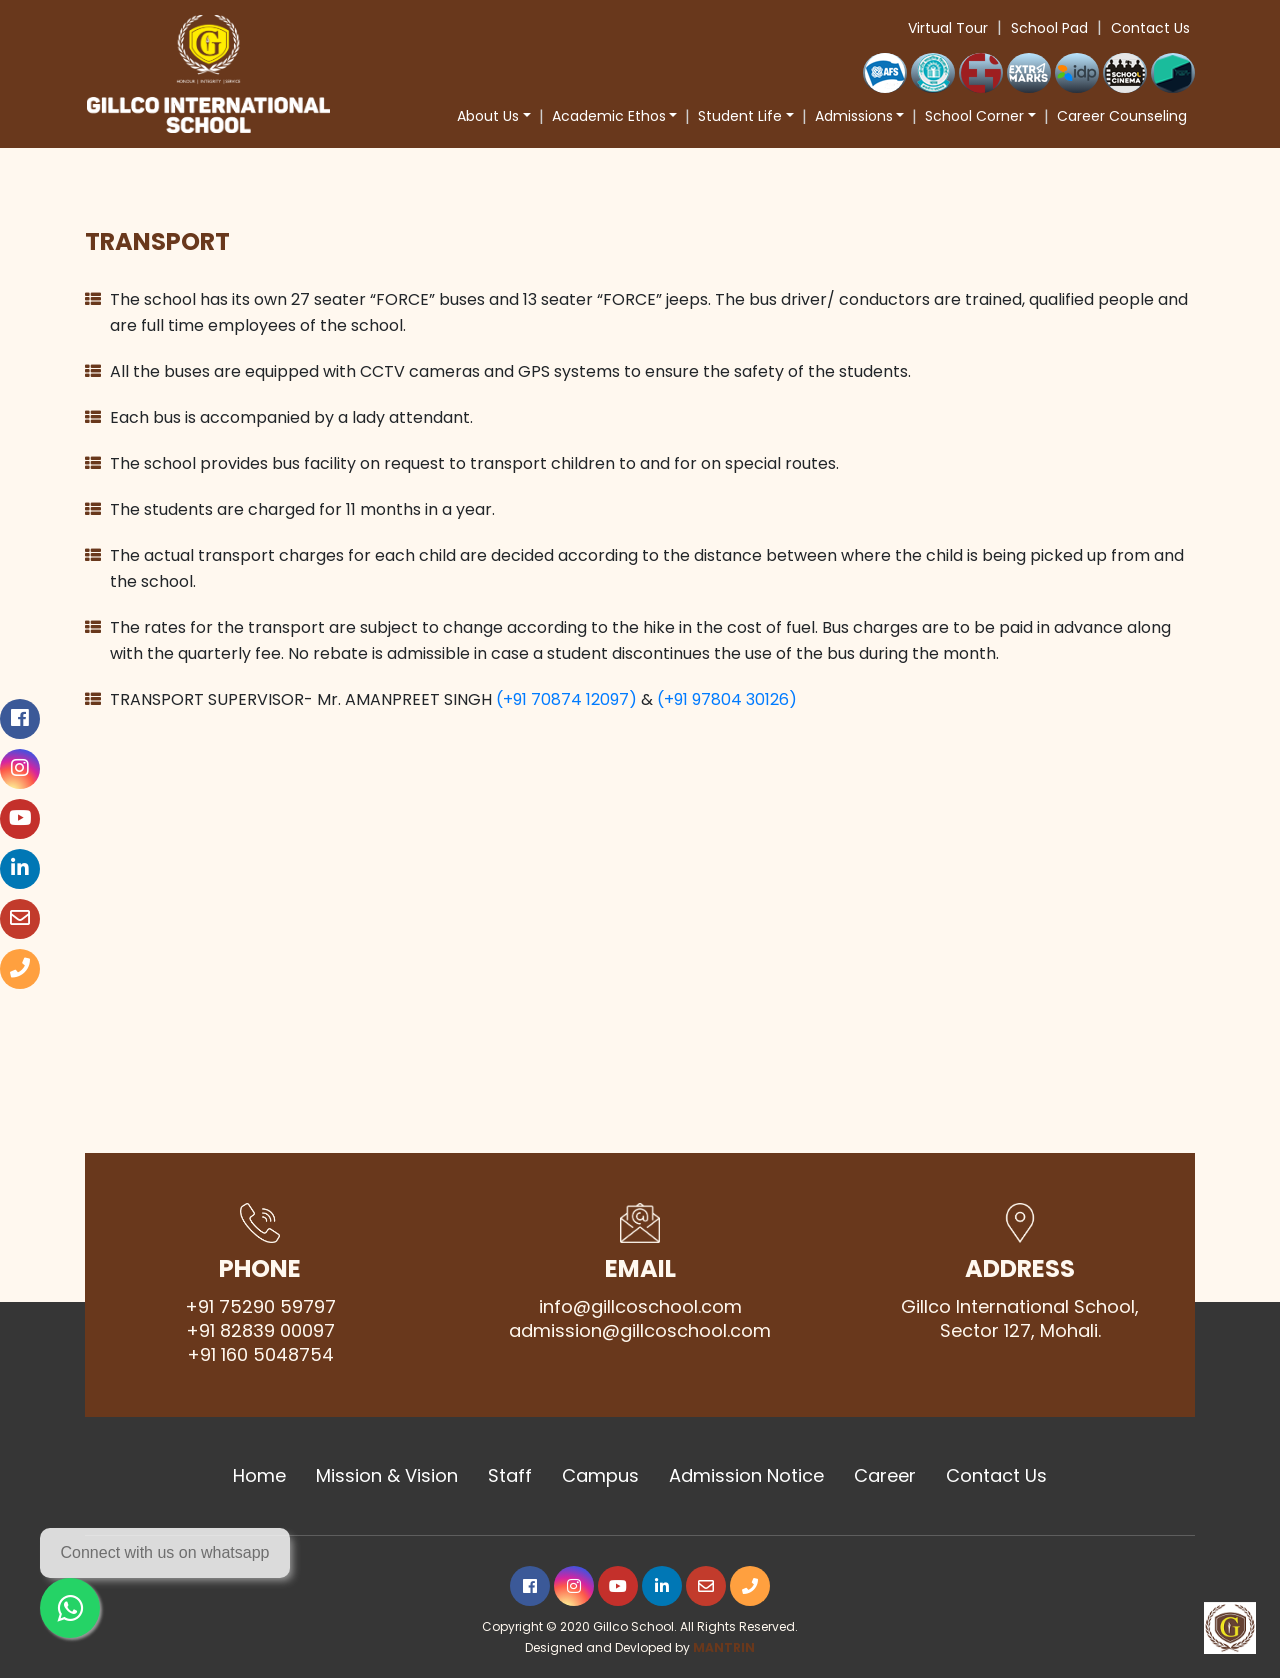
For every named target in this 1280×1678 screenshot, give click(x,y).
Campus (600, 1476)
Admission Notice (746, 1476)
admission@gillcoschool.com (640, 1331)
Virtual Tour (948, 28)
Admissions (854, 116)
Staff (510, 1476)
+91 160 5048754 (260, 1355)
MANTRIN (724, 1647)
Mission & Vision (387, 1476)
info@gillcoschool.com (640, 1307)
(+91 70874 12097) (566, 699)
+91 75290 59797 (260, 1307)
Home (259, 1476)
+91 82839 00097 (260, 1331)
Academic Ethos (609, 116)
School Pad (1049, 28)
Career (885, 1476)
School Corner (974, 116)
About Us (488, 116)
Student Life (740, 116)
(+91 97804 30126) (727, 699)
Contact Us (1150, 28)
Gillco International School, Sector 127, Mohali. (1020, 1319)
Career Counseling (1122, 116)
